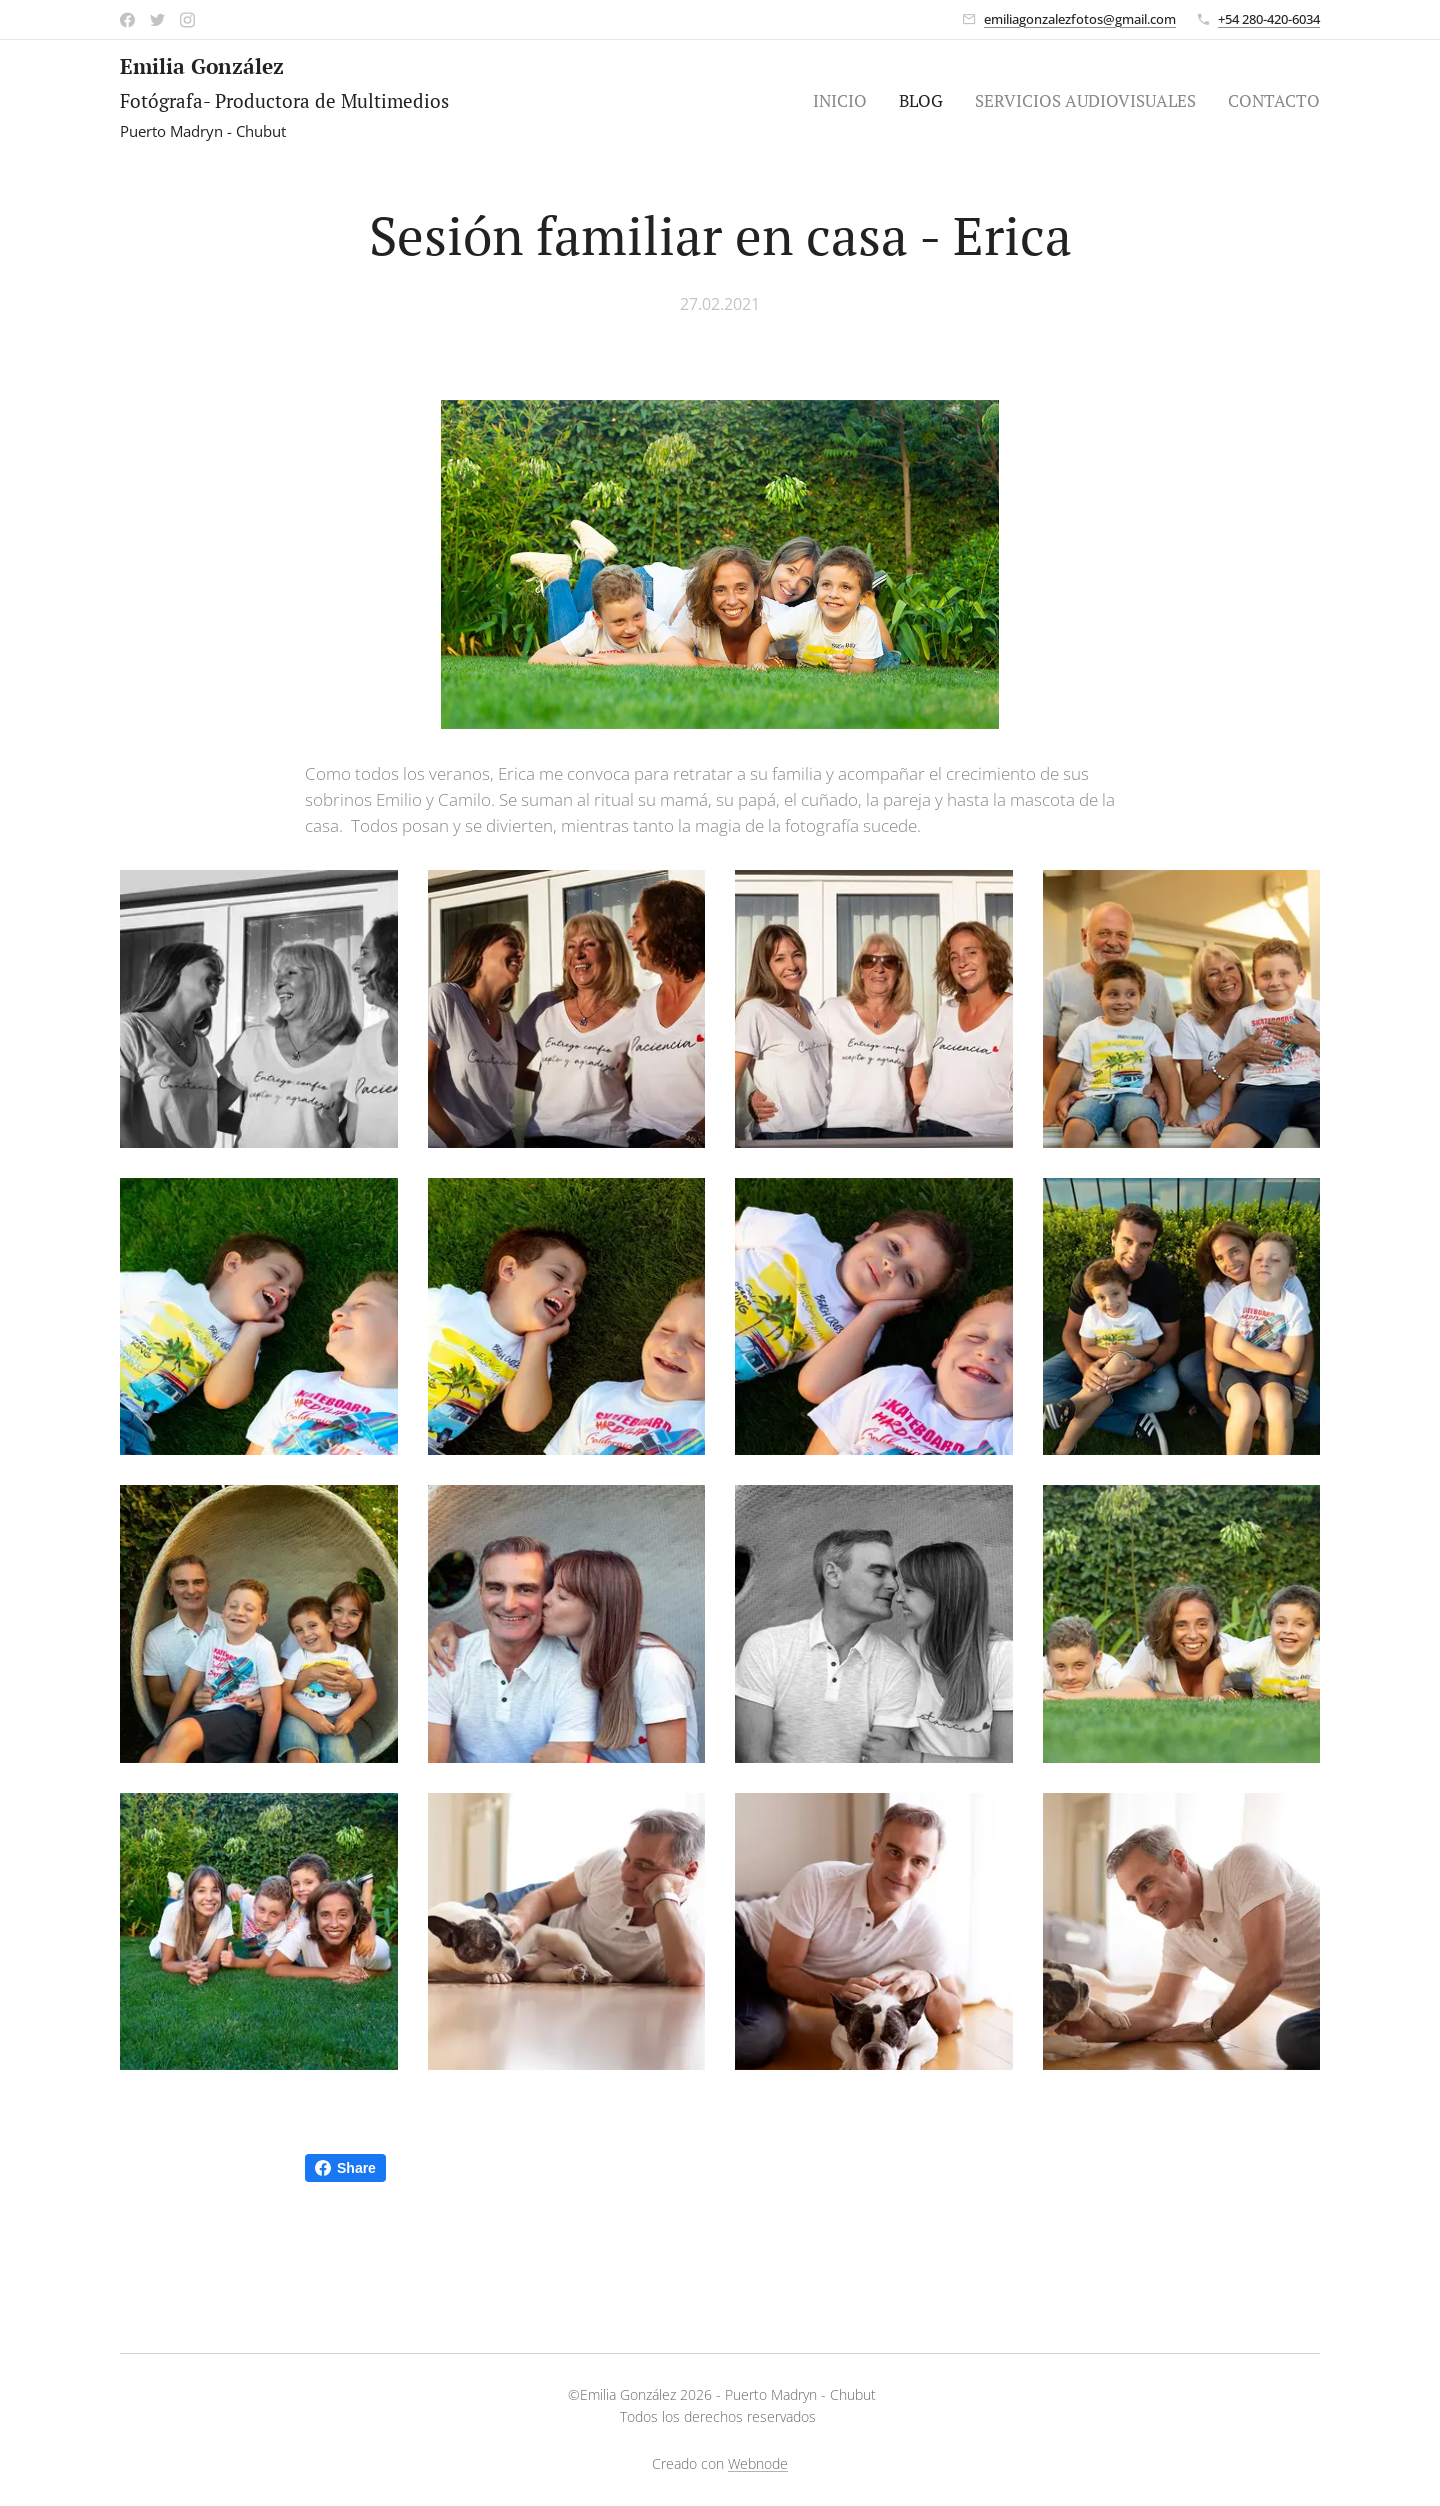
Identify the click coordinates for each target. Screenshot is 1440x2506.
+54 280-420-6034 (1269, 19)
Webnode (758, 2463)
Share (345, 2168)
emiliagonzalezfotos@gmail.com (1080, 19)
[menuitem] (845, 101)
